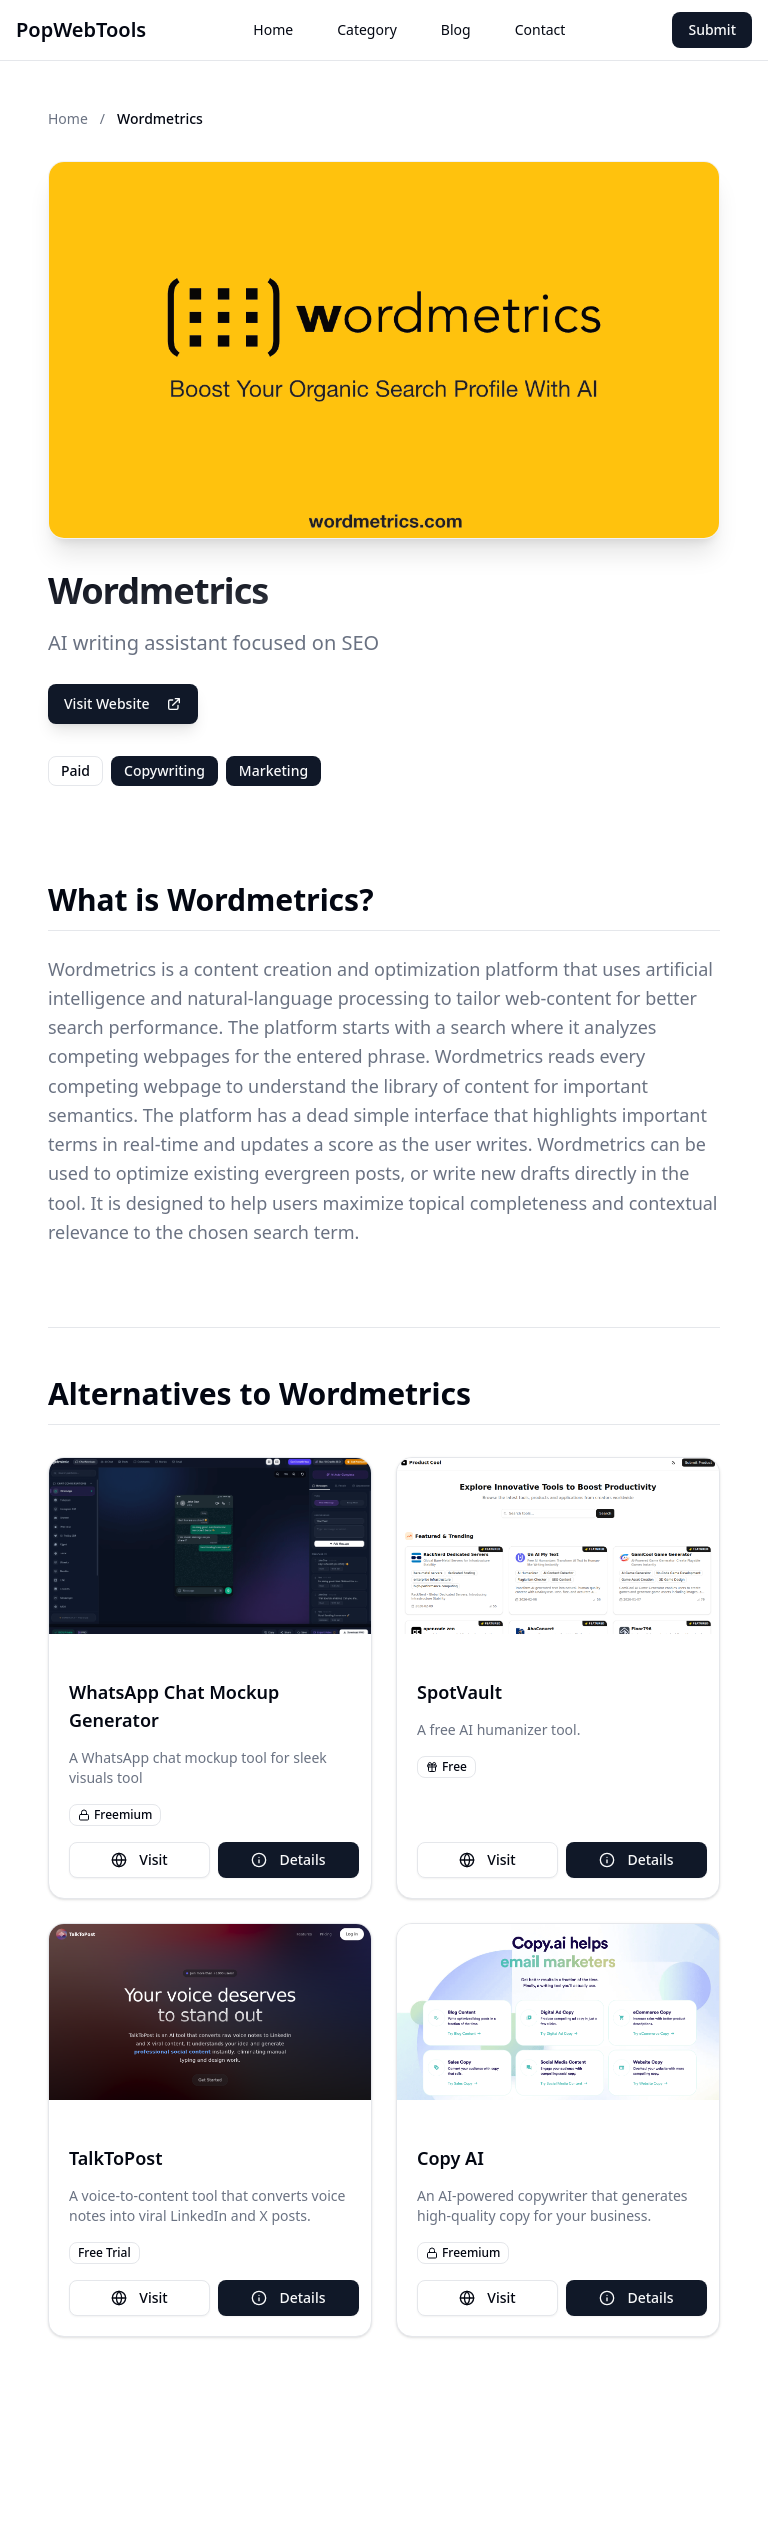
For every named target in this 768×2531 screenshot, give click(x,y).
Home (273, 29)
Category (367, 29)
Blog (456, 29)
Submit (712, 29)
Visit (139, 1859)
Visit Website (123, 703)
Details (288, 1859)
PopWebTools (81, 29)
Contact (540, 29)
